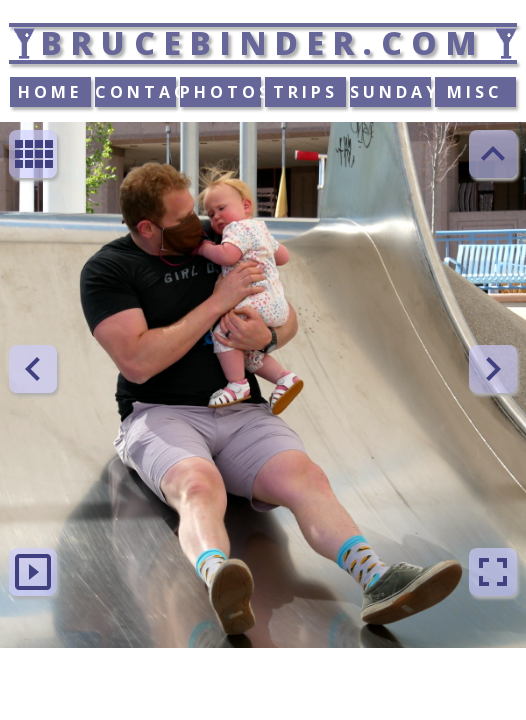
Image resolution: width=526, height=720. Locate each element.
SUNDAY (391, 92)
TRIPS (305, 92)
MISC (475, 92)
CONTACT (136, 92)
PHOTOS (221, 92)
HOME (50, 92)
